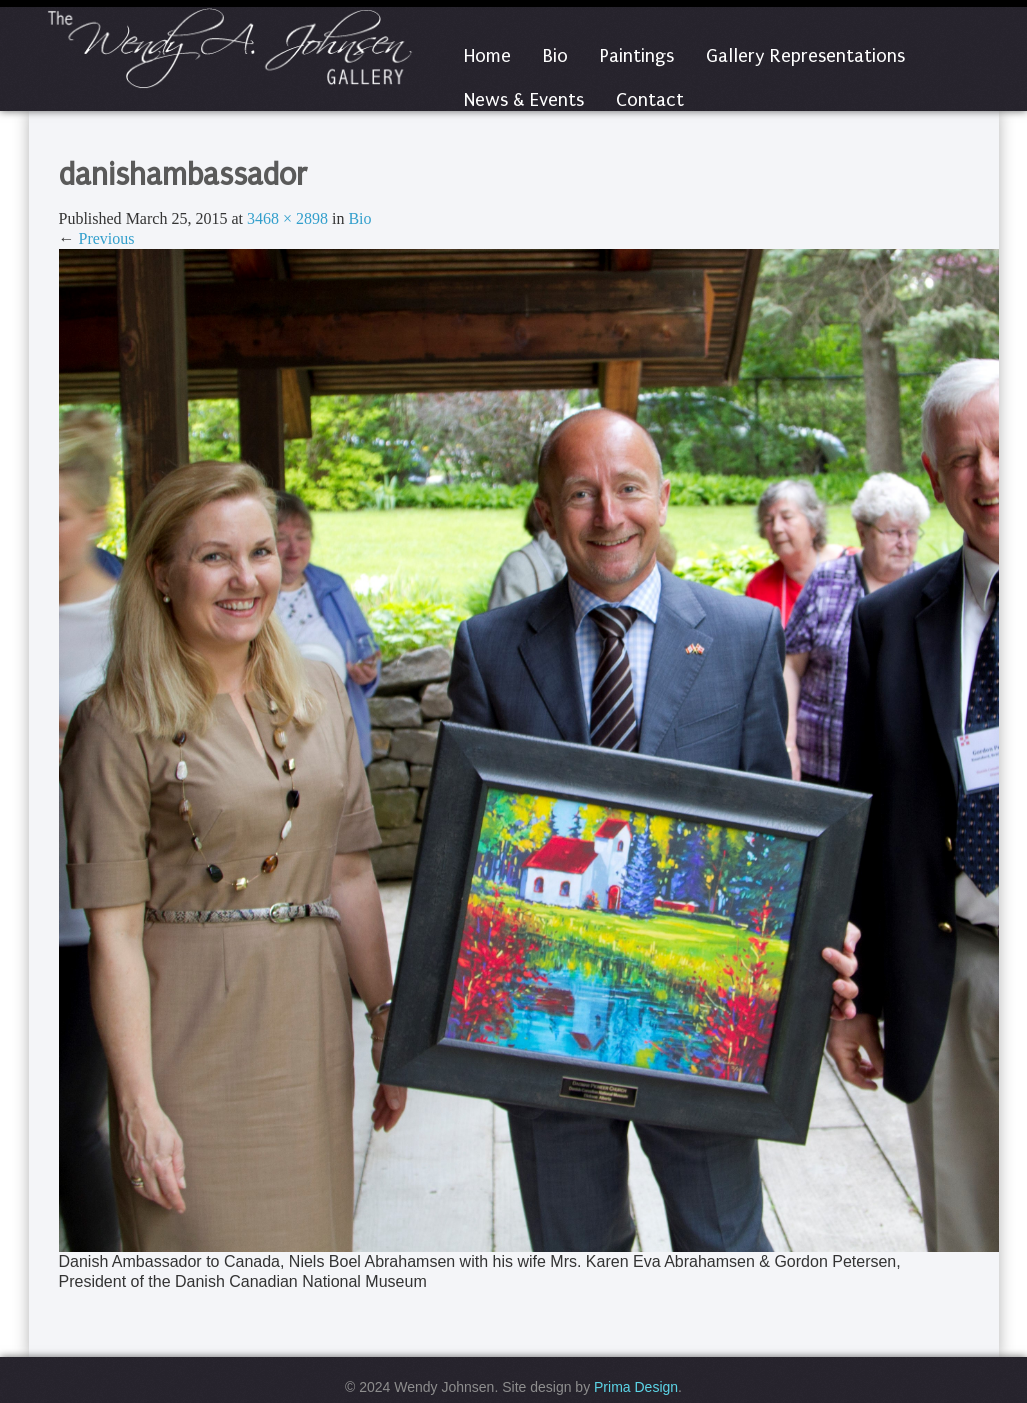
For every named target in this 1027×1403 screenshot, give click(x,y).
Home (487, 56)
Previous (97, 238)
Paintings (637, 56)
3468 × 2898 (287, 218)
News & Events (524, 100)
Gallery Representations (805, 56)
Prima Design (636, 1387)
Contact (650, 100)
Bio (555, 56)
